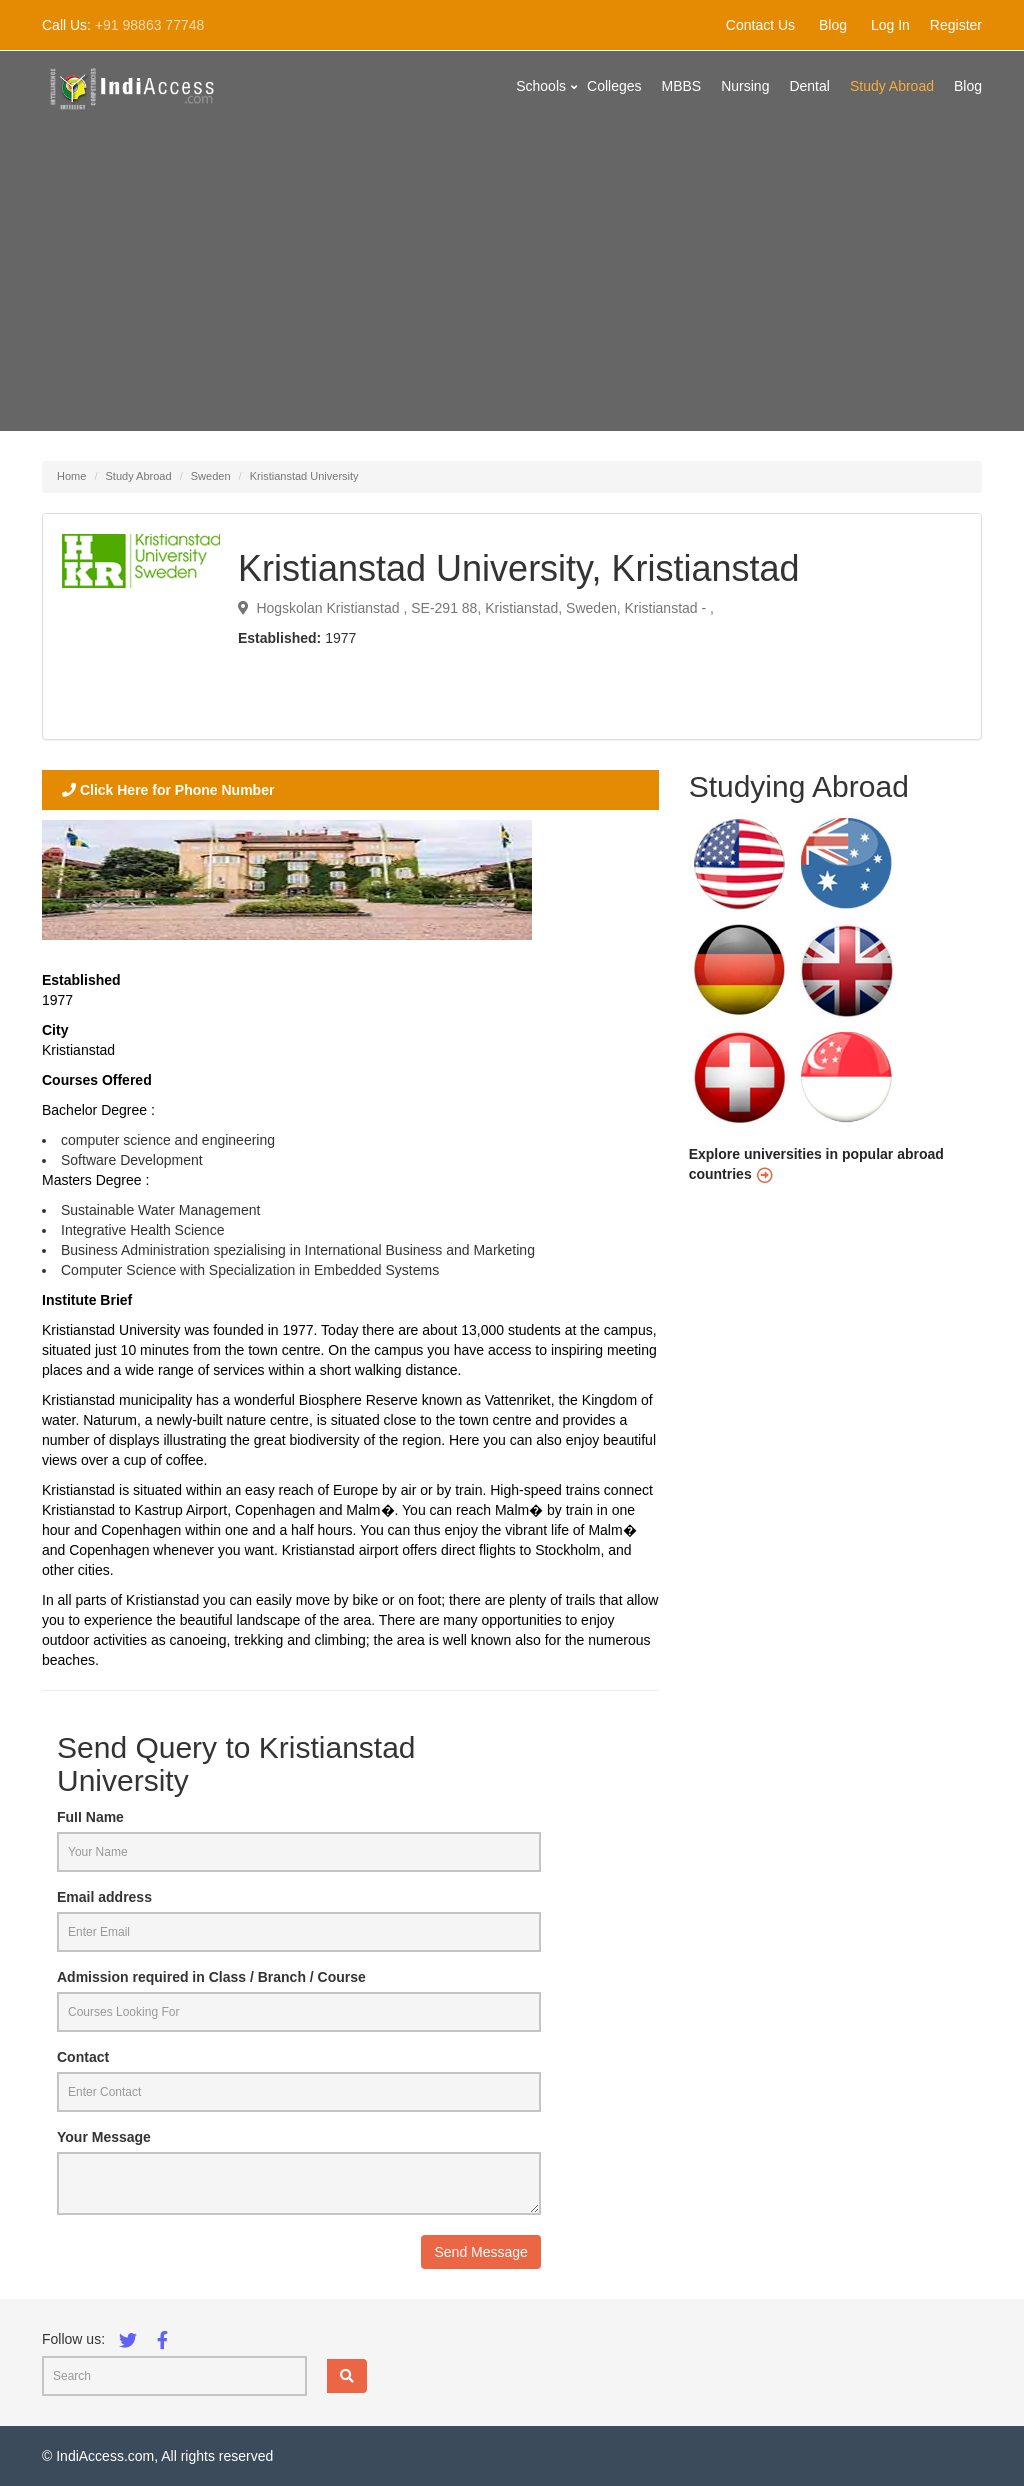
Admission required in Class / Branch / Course (211, 1977)
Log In (890, 25)
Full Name (90, 1817)
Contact (83, 2057)
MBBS (682, 86)
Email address (104, 1897)
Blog (833, 25)
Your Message (104, 2137)
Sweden (211, 476)
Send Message (480, 2252)
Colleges (614, 86)
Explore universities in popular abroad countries (816, 1164)
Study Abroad (892, 86)
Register (956, 25)
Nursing (745, 86)
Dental (809, 86)
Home (71, 476)
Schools (541, 86)
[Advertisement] (512, 291)
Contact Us (760, 25)
